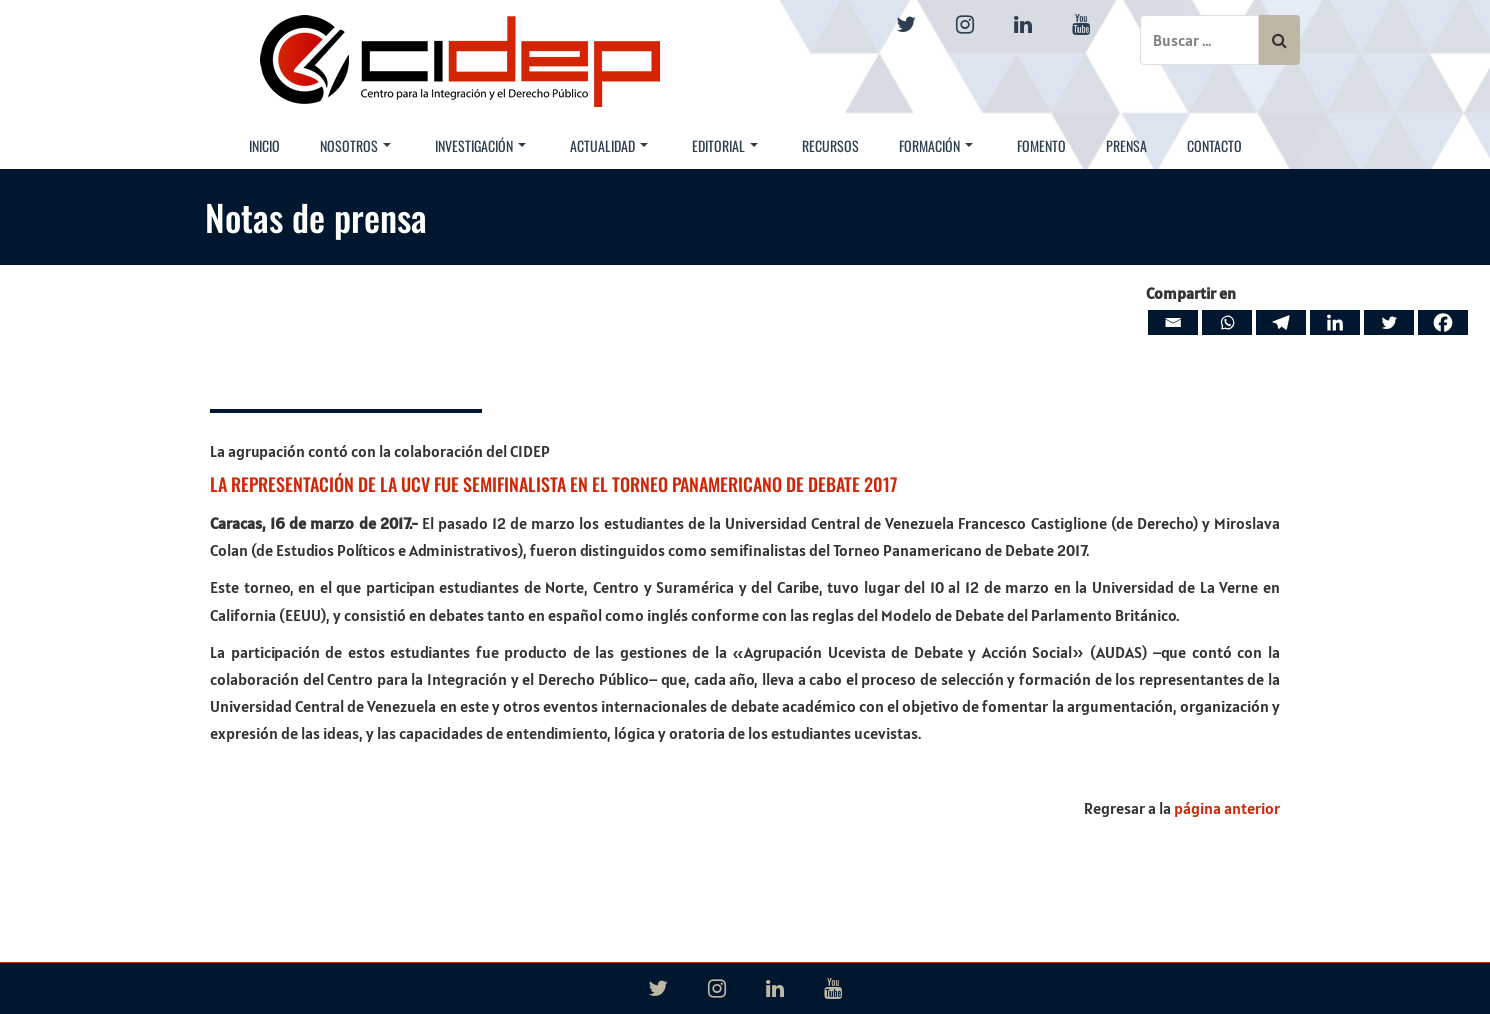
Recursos (830, 145)
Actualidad (609, 145)
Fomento (1041, 145)
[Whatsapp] (1227, 322)
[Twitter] (1389, 322)
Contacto (1214, 145)
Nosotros (355, 145)
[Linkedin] (1335, 322)
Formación (936, 145)
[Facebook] (1443, 322)
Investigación (480, 145)
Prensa (1126, 145)
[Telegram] (1281, 322)
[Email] (1173, 322)
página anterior (1227, 808)
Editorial (725, 145)
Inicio (264, 145)
